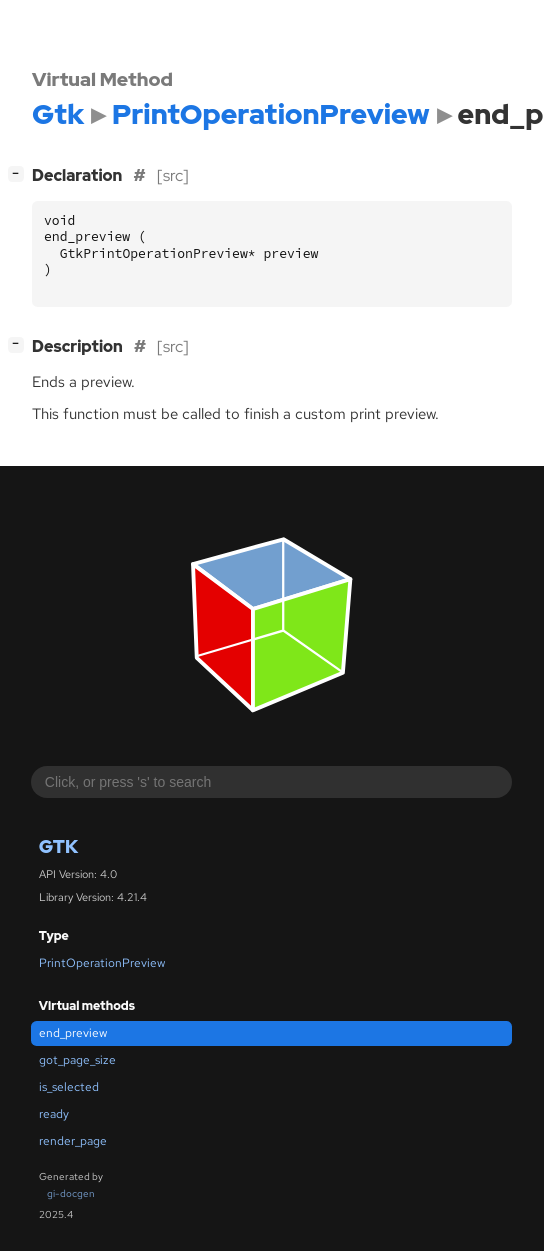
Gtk (58, 846)
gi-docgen (71, 1193)
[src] (173, 175)
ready (54, 1114)
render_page (73, 1141)
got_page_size (77, 1060)
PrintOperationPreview (102, 963)
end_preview (73, 1033)
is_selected (69, 1087)
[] (20, 173)
